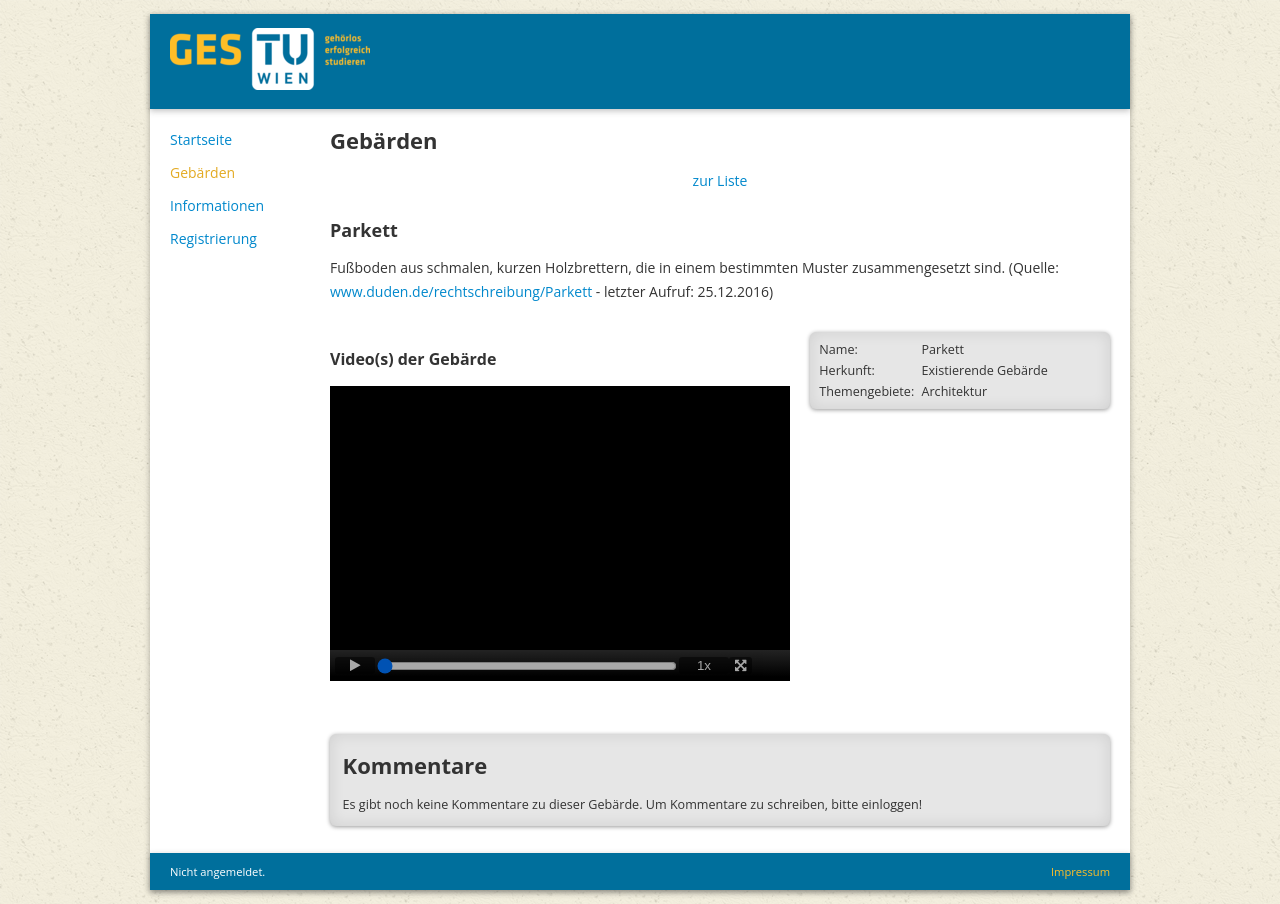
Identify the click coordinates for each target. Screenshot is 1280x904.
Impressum (1080, 871)
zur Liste (720, 180)
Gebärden (202, 172)
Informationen (217, 205)
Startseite (201, 139)
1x (704, 665)
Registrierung (213, 238)
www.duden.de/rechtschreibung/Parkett (461, 291)
